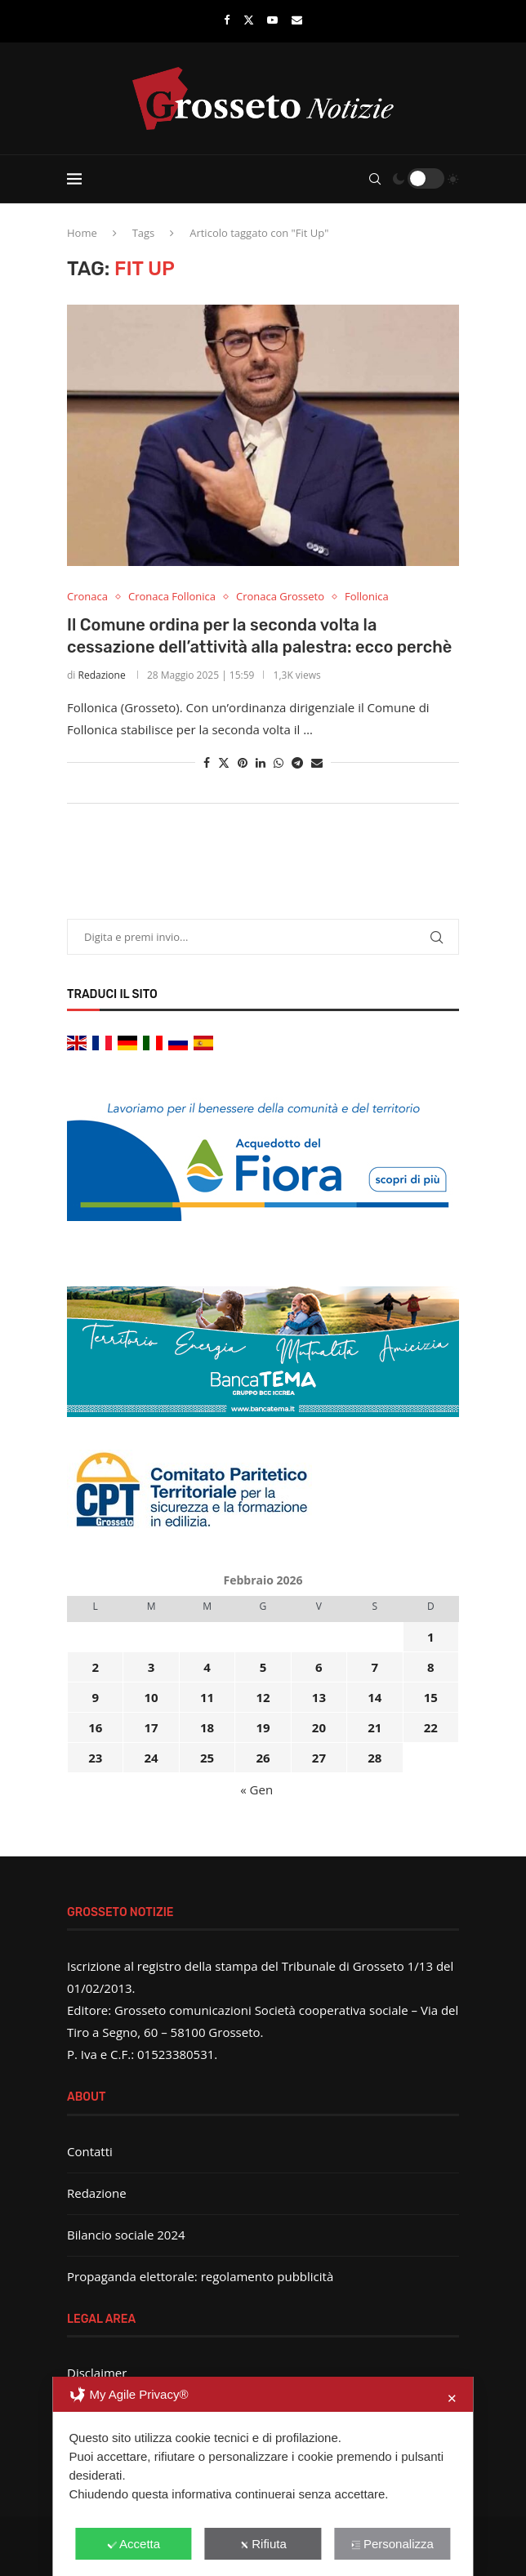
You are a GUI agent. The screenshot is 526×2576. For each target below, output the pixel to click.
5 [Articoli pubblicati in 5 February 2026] (263, 1667)
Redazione (102, 675)
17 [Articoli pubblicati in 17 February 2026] (151, 1727)
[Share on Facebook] (206, 762)
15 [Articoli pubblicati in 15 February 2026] (431, 1697)
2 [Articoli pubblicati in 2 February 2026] (95, 1667)
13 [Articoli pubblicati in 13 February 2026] (319, 1697)
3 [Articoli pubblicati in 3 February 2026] (151, 1667)
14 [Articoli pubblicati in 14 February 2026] (374, 1697)
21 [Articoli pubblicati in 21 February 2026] (374, 1727)
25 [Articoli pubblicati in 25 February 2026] (207, 1757)
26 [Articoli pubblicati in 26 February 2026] (263, 1757)
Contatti (90, 2151)
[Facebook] (227, 19)
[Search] (375, 179)
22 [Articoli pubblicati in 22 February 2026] (431, 1727)
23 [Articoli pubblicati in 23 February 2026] (95, 1757)
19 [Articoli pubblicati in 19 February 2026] (263, 1727)
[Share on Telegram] (297, 762)
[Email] (297, 19)
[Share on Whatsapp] (278, 762)
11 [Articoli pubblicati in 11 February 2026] (207, 1697)
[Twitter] (248, 19)
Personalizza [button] (392, 2544)
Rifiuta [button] (263, 2544)
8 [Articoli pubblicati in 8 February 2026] (431, 1667)
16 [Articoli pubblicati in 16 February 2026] (95, 1727)
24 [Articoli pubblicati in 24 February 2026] (151, 1757)
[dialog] (262, 2476)
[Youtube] (272, 19)
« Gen (256, 1789)
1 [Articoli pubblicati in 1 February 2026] (431, 1637)
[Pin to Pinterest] (242, 762)
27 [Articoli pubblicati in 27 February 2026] (319, 1757)
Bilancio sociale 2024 (126, 2234)
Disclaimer (97, 2372)
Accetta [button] (133, 2544)
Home (82, 232)
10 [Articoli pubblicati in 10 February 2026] (151, 1697)
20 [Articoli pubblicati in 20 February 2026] (319, 1727)
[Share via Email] (317, 762)
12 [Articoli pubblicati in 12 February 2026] (263, 1697)
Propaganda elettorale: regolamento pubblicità (200, 2276)
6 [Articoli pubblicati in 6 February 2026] (319, 1667)
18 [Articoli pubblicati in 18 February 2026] (207, 1727)
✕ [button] (452, 2398)
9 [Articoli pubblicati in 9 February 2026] (95, 1697)
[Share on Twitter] (224, 762)
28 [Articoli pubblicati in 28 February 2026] (374, 1757)
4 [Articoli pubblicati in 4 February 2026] (207, 1667)
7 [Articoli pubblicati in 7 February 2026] (375, 1667)
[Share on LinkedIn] (260, 762)
